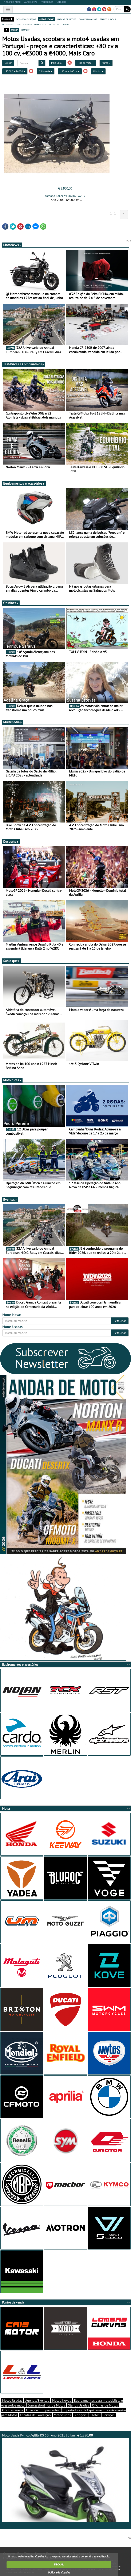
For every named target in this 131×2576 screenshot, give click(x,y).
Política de (59, 2572)
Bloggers (80, 2415)
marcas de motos (66, 19)
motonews (7, 24)
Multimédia (12, 722)
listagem (25, 30)
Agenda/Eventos (37, 2400)
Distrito (98, 71)
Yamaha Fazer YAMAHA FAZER (65, 196)
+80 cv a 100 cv (70, 71)
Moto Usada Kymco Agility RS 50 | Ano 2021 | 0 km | (65, 2477)
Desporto (11, 841)
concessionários (88, 19)
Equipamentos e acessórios (24, 483)
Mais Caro (57, 62)
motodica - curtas (59, 24)
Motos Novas (61, 2400)
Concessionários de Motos (46, 2405)
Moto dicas (12, 1080)
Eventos (10, 1199)
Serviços (109, 2415)
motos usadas (46, 19)
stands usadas (108, 19)
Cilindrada (45, 71)
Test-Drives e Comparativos (23, 364)
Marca (106, 62)
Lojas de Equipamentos (43, 2410)
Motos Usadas (12, 2400)
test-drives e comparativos (31, 24)
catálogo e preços (26, 19)
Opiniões (11, 603)
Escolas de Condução (35, 2415)
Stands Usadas (78, 2405)
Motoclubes (62, 2415)
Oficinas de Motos (105, 2405)
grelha (14, 30)
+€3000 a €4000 (14, 71)
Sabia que (11, 961)
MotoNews (12, 245)
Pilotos (95, 2415)
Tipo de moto (86, 62)
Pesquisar (120, 1321)
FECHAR (59, 2564)
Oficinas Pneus (12, 2410)
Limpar (8, 62)
